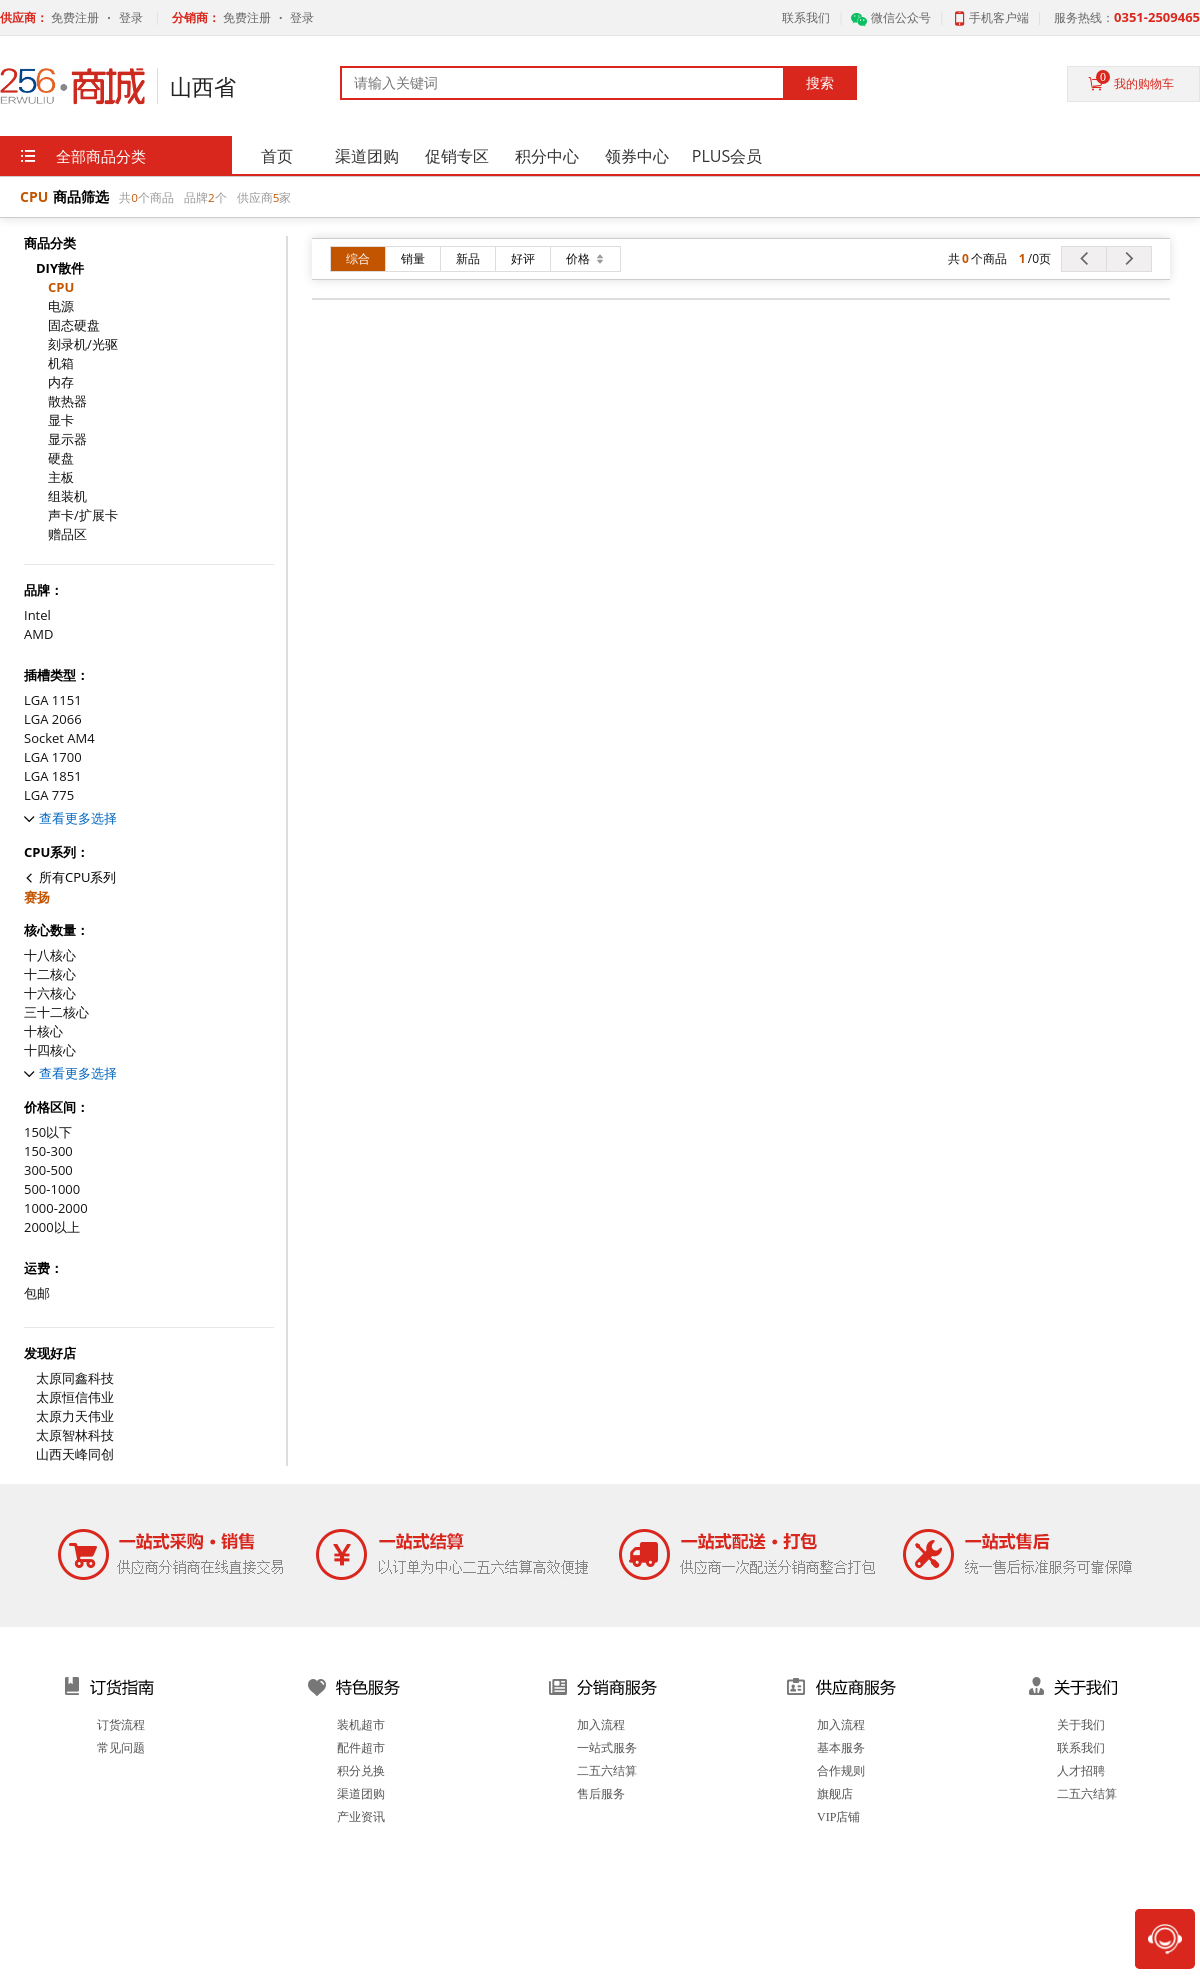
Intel (37, 615)
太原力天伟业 (75, 1416)
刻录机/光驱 (83, 344)
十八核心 (50, 955)
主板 (61, 477)
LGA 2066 (53, 719)
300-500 (48, 1170)
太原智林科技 (75, 1435)
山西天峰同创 (75, 1454)
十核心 (43, 1031)
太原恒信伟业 (75, 1397)
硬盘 (61, 458)
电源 (61, 306)
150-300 (48, 1151)
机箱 (61, 363)
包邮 (37, 1293)
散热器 (67, 401)
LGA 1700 (53, 757)
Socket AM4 (59, 738)
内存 (61, 382)
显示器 (67, 439)
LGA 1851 (53, 776)
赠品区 (67, 534)
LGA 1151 (53, 700)
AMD (38, 634)
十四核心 (50, 1050)
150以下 (48, 1132)
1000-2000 (56, 1208)
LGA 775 (49, 795)
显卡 (61, 420)
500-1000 (52, 1189)
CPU (61, 287)
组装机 (67, 496)
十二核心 (50, 974)
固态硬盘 (74, 325)
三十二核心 (56, 1012)
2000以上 (52, 1227)
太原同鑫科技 (75, 1378)
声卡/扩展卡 (83, 515)
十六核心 (50, 993)
